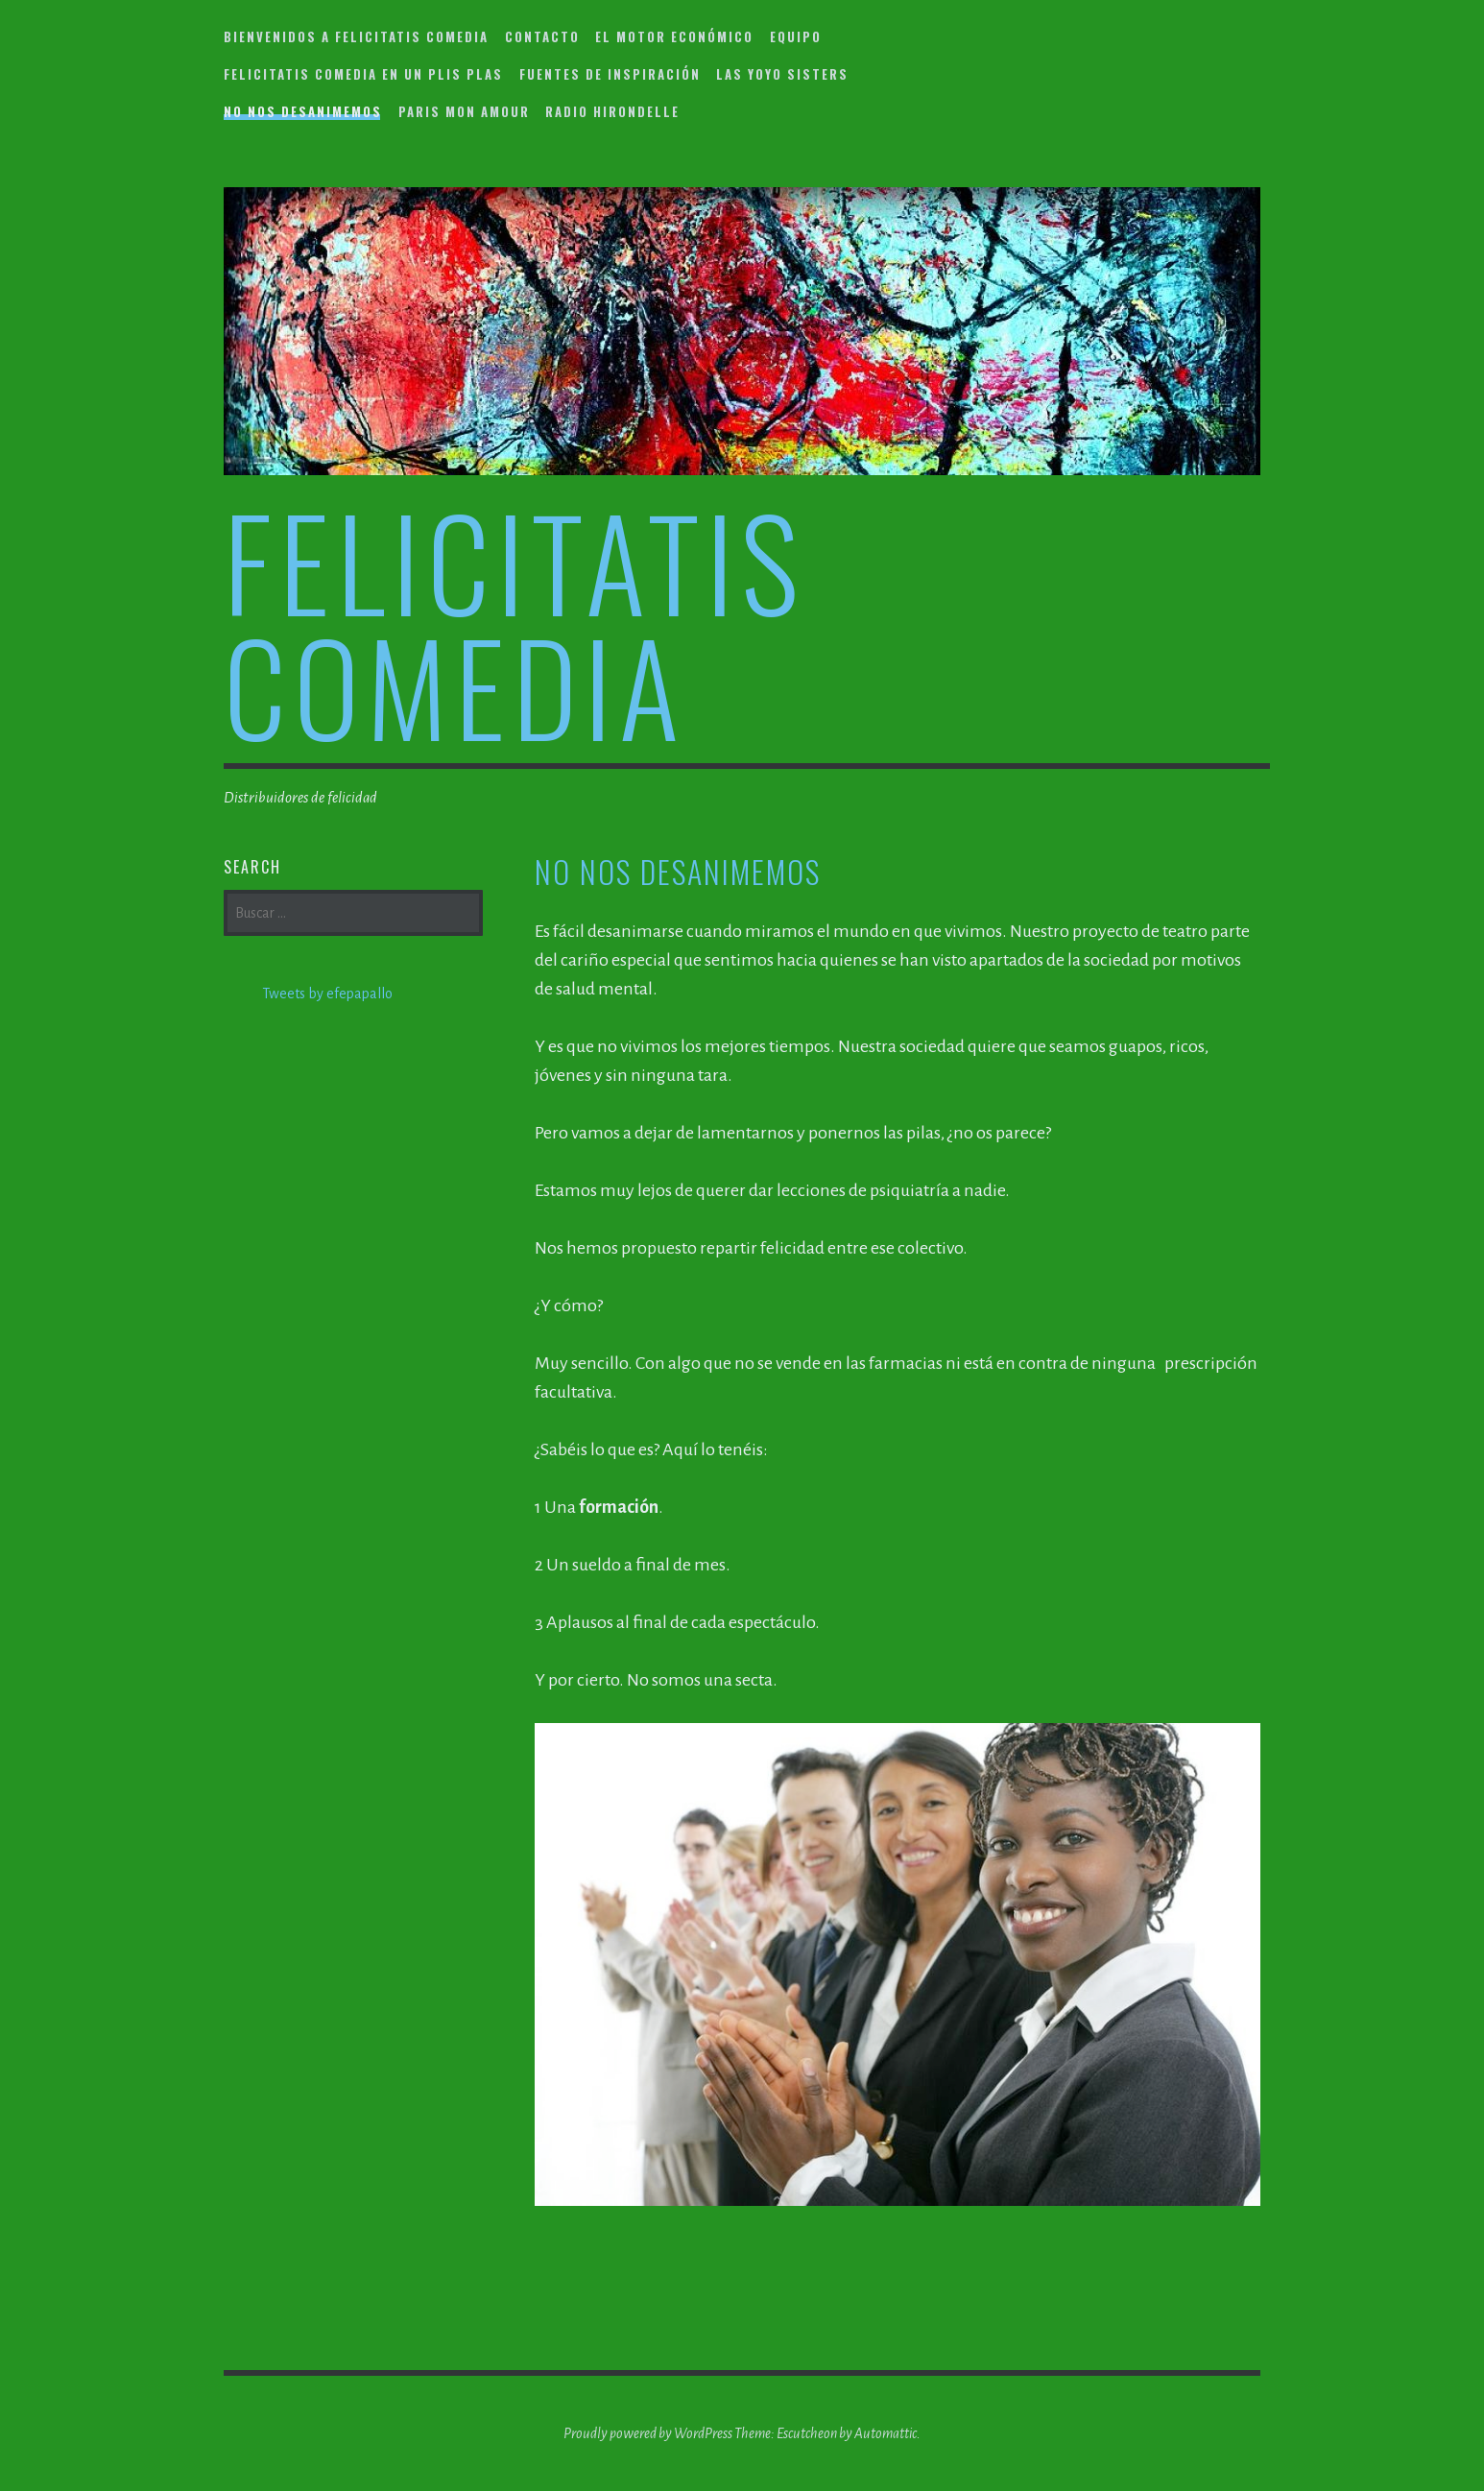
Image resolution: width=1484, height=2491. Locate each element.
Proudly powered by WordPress (647, 2433)
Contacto (542, 36)
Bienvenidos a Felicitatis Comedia (356, 36)
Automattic (885, 2433)
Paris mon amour (464, 111)
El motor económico (674, 36)
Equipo (796, 36)
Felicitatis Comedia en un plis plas (363, 74)
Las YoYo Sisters (782, 74)
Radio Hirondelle (612, 111)
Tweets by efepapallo (327, 993)
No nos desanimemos (303, 111)
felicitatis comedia (515, 622)
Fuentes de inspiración (610, 74)
